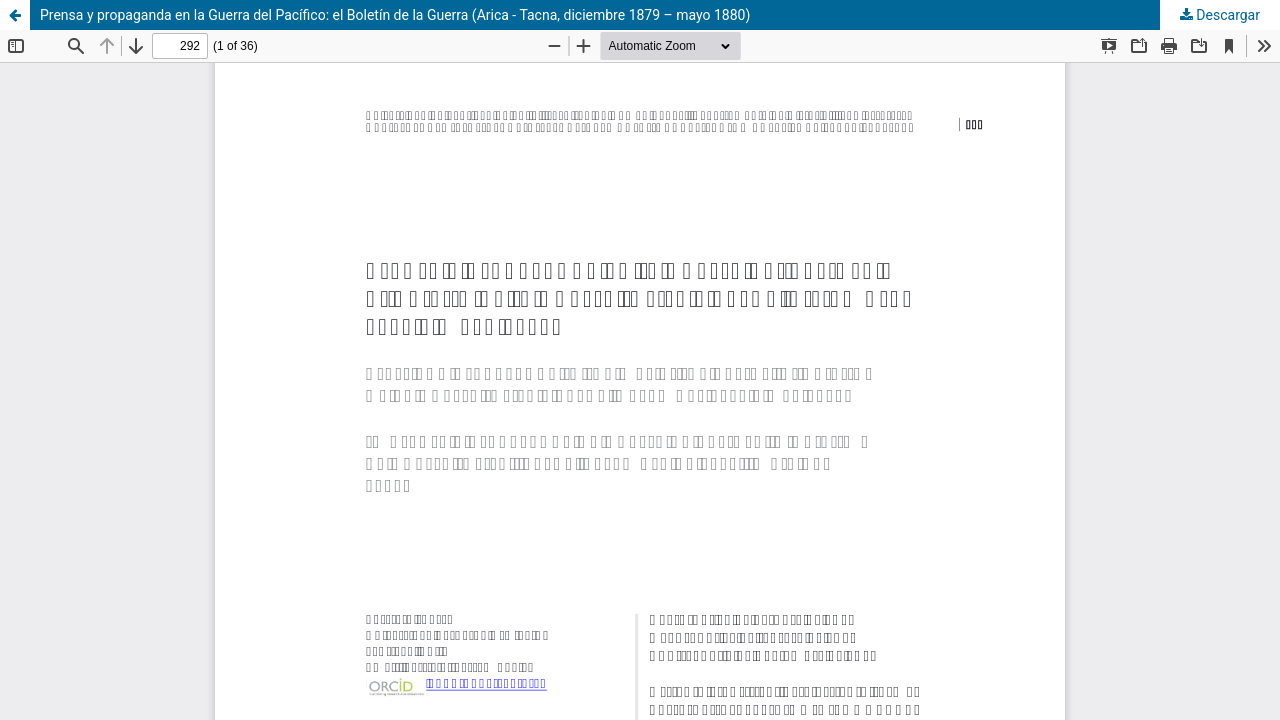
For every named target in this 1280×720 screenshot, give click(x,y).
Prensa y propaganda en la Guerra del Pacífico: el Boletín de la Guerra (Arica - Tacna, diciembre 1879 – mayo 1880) (395, 15)
